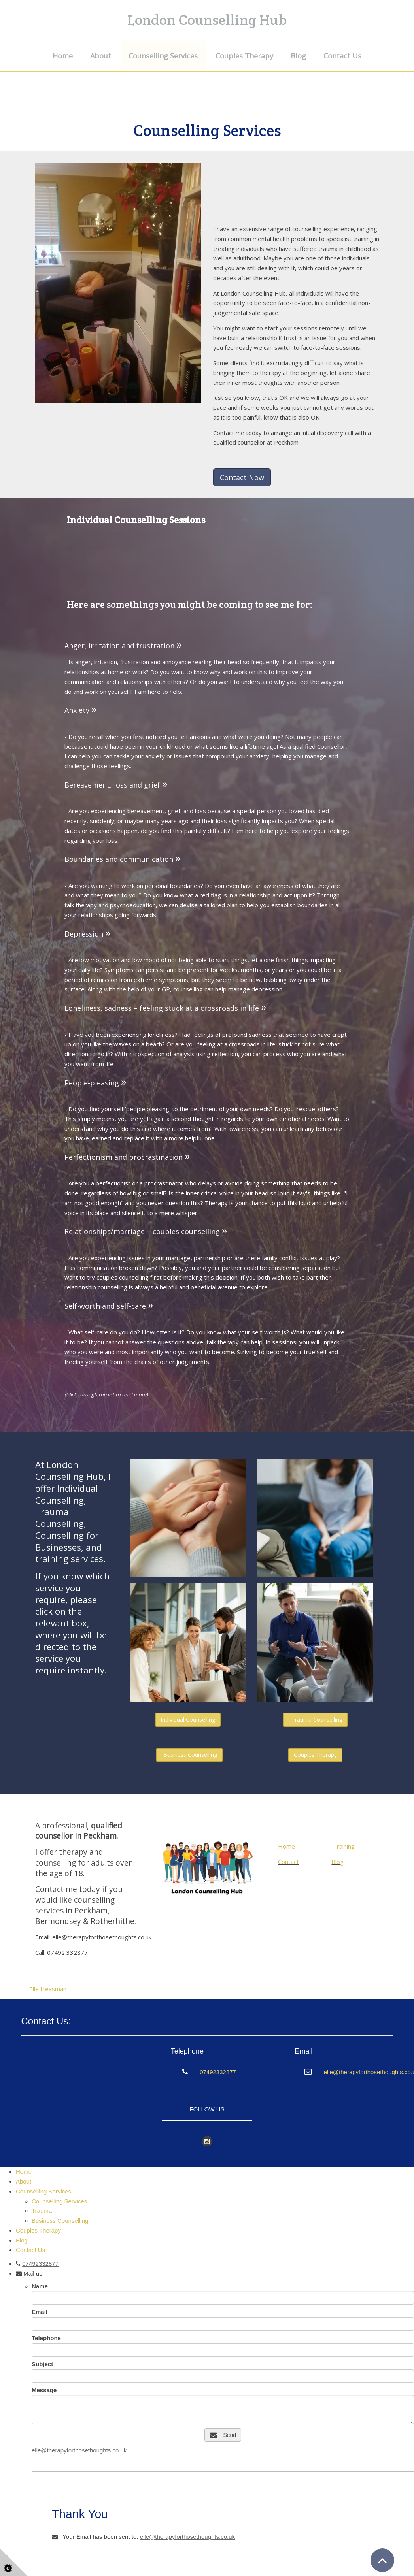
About (100, 55)
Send (223, 2435)
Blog (298, 55)
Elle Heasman (47, 1989)
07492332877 (218, 2072)
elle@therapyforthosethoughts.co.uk (79, 2450)
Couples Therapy (244, 55)
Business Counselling (189, 1754)
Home (63, 55)
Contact (288, 1862)
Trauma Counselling (315, 1719)
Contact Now (242, 477)
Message (44, 2390)
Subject (42, 2364)
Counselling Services (163, 55)
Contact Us (342, 55)
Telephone (46, 2338)
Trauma (42, 2210)
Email (39, 2311)
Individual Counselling (188, 1719)
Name (40, 2286)
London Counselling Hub (207, 20)
